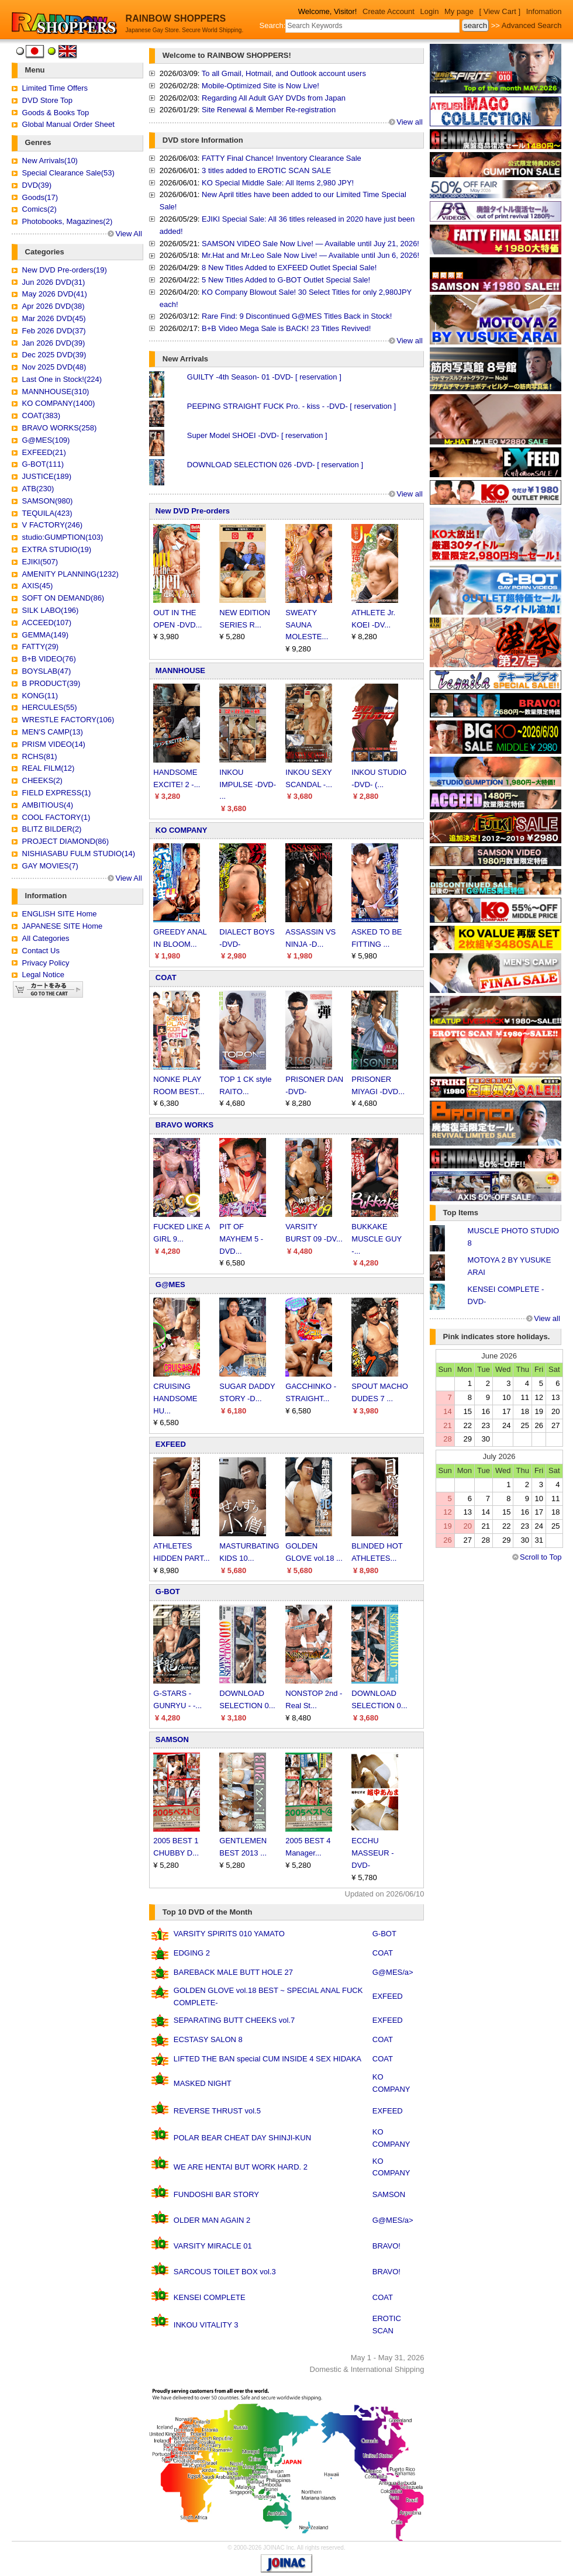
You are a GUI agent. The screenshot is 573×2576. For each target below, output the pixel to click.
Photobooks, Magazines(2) (67, 221)
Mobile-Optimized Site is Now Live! (260, 85)
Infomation (544, 11)
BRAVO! (386, 2246)
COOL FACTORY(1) (56, 817)
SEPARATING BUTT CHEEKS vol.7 (234, 2020)
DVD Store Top (47, 100)
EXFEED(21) (44, 452)
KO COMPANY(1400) (58, 403)
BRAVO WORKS (184, 1124)
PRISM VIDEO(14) (53, 744)
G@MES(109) (46, 440)
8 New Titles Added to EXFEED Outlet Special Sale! (289, 267)
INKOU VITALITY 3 (206, 2324)
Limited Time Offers (55, 88)
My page (459, 11)
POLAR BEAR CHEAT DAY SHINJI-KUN (242, 2137)
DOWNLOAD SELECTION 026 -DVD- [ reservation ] (275, 464)
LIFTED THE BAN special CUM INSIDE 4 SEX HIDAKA (267, 2058)
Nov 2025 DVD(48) (54, 367)
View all (409, 122)
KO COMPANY (182, 830)
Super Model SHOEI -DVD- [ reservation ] (257, 435)
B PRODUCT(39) (51, 683)
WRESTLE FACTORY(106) (68, 719)
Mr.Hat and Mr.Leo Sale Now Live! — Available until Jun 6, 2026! (310, 255)
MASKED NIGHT (203, 2083)
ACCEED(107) (47, 622)
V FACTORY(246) (52, 524)
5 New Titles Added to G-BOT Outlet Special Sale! (286, 279)
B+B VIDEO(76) (49, 658)
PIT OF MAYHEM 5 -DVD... (241, 1239)
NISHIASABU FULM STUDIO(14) (79, 853)
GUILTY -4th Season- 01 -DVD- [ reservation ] (264, 377)
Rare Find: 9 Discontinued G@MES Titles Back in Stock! (297, 316)
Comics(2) (39, 209)
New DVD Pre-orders (193, 510)
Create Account (389, 11)
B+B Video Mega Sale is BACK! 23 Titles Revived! (286, 328)
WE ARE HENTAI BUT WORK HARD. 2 (241, 2167)
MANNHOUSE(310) (55, 391)
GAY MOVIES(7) (50, 865)
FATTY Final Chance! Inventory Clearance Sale (281, 158)
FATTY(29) (40, 646)
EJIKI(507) (40, 561)
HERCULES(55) (49, 707)
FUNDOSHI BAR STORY (216, 2194)
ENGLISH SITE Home (59, 913)
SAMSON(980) (47, 500)
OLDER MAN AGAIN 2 (212, 2220)
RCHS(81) (39, 756)
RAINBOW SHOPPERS (176, 18)
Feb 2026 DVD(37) (54, 330)
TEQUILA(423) (47, 513)
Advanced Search (532, 25)
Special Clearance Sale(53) (68, 172)
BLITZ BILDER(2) (52, 829)
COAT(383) (41, 415)
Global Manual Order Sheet (68, 124)
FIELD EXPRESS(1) (56, 792)
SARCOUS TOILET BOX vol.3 (225, 2271)
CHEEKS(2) (42, 780)
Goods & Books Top (55, 112)
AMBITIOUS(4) (47, 805)
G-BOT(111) (43, 464)
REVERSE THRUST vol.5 (217, 2110)
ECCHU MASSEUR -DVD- (372, 1853)
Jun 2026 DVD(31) (53, 282)
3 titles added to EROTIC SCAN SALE (266, 170)
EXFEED (171, 1444)
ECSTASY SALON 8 (208, 2039)
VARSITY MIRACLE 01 (213, 2246)
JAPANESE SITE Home (62, 926)
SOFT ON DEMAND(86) (63, 598)
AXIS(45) (37, 585)
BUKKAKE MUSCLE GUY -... (376, 1239)
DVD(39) (37, 185)
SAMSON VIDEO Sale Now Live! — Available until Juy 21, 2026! (310, 243)
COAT (166, 977)
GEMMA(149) (45, 634)
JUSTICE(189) (47, 476)
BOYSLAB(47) (46, 671)
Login (429, 11)
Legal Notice (43, 974)
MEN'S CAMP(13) (52, 731)
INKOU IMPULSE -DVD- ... (247, 784)
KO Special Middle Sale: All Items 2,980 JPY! (278, 182)
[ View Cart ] (500, 11)
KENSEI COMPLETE (210, 2297)
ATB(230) (38, 488)
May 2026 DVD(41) (54, 293)
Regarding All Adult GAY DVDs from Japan (274, 98)
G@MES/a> (392, 1972)
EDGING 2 (192, 1953)
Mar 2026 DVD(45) (54, 318)
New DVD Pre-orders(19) (64, 269)
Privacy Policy (46, 962)
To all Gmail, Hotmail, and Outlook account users (284, 73)
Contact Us (41, 950)
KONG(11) (40, 695)
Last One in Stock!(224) (62, 379)
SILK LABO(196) (50, 610)
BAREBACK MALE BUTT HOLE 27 (233, 1972)
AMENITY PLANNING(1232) (70, 574)
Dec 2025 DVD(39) (54, 354)
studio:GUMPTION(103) (62, 537)
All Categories (46, 938)
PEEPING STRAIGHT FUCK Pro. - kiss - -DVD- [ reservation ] (291, 406)
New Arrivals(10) (50, 160)
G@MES (170, 1284)
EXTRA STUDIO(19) (56, 549)
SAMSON (172, 1739)
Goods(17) (40, 197)
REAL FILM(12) (48, 768)
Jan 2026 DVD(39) (53, 343)
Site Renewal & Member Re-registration (269, 109)
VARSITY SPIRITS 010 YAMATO (229, 1933)
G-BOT (168, 1591)
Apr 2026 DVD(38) (53, 306)
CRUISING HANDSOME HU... (175, 1398)
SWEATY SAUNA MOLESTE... (306, 625)
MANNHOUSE (180, 670)
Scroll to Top (540, 1557)
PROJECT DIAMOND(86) (65, 841)
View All (128, 233)
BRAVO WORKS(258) (59, 427)
